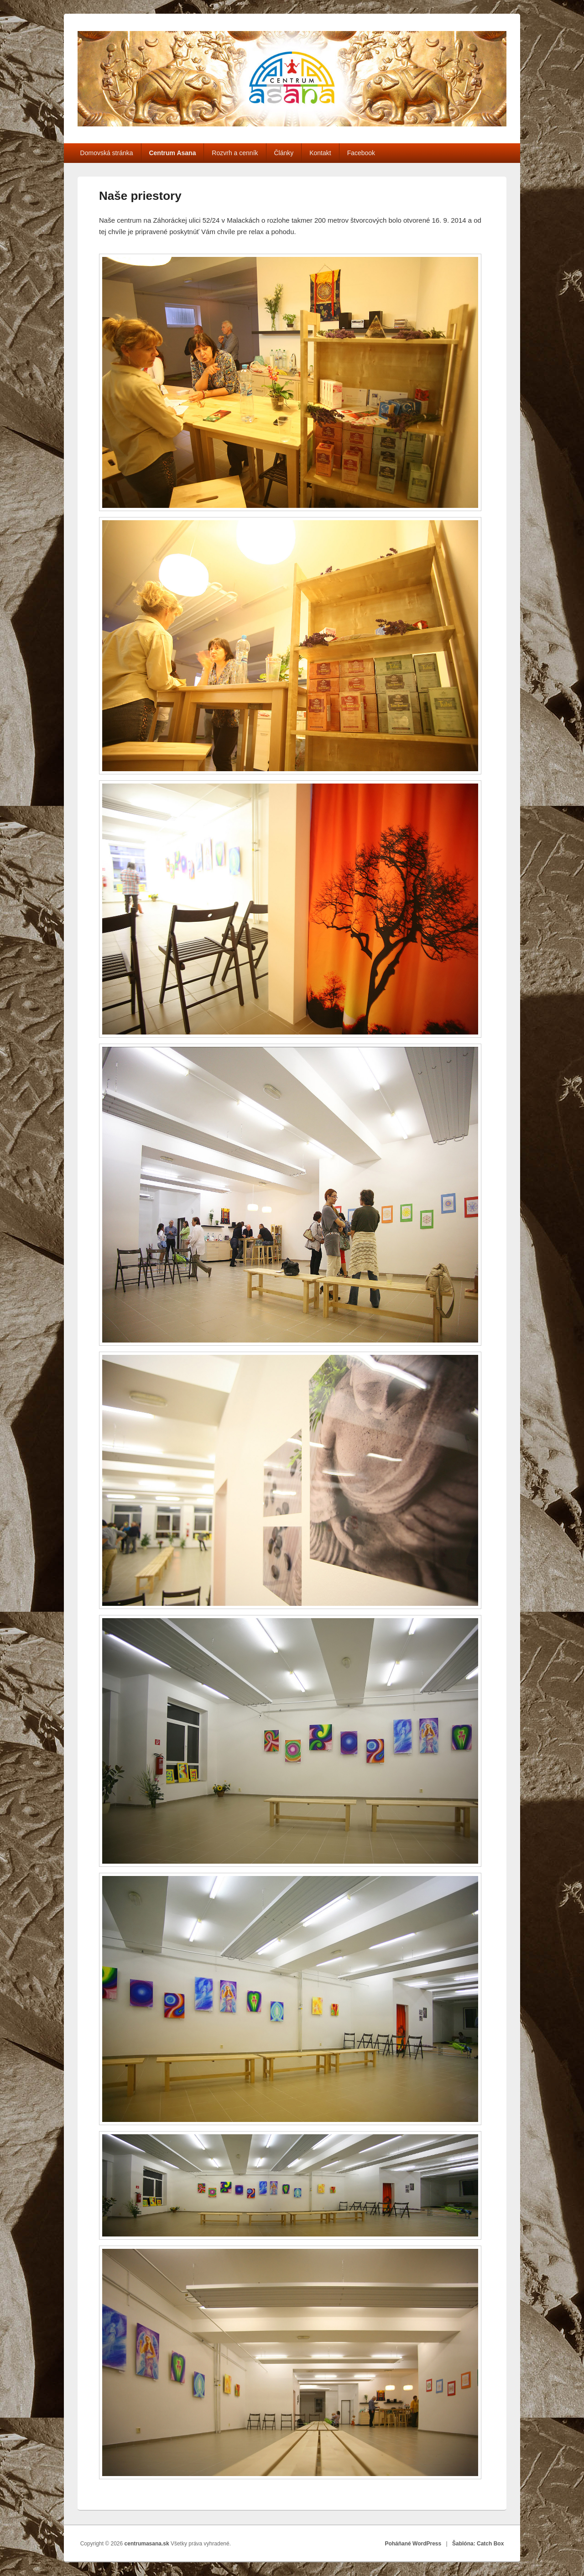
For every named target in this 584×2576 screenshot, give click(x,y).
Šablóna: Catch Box (478, 2543)
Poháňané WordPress (413, 2543)
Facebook (361, 153)
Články (283, 153)
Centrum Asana (172, 153)
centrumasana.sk (148, 2543)
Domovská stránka (106, 153)
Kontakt (320, 153)
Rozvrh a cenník (235, 153)
